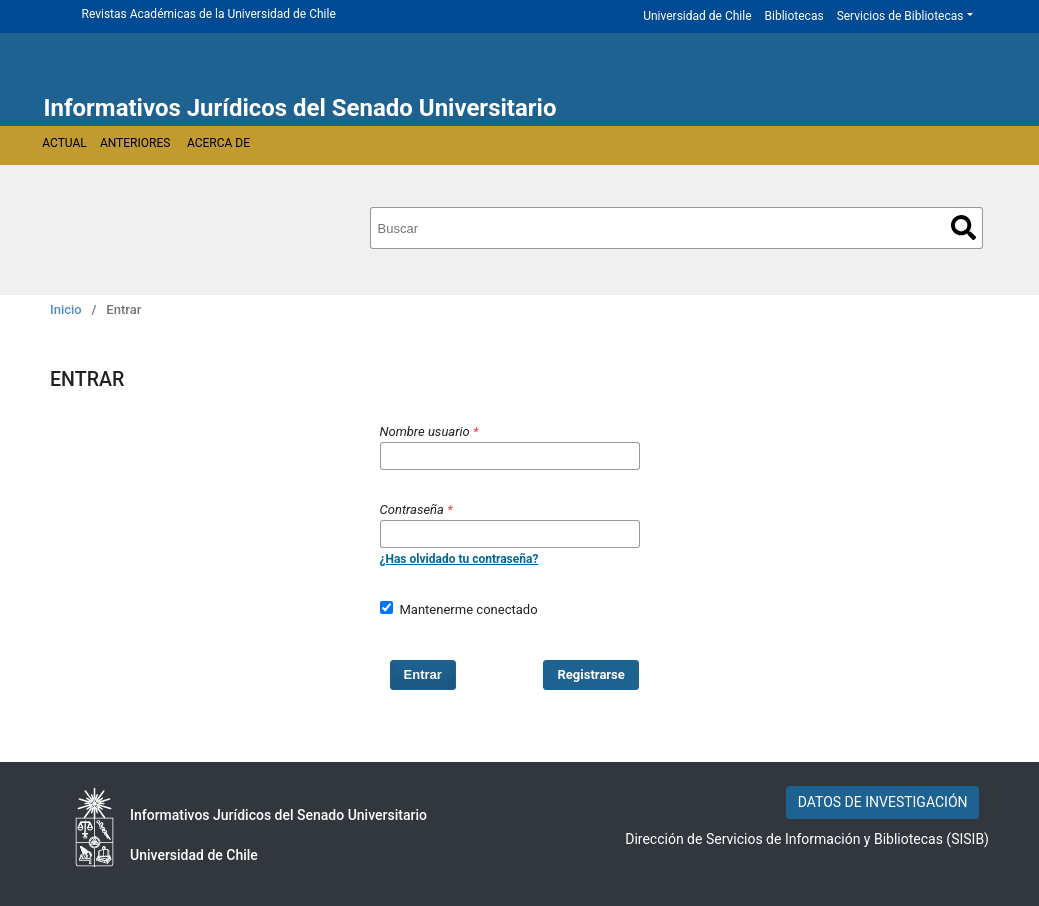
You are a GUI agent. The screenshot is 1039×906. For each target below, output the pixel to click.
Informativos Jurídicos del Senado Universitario (300, 108)
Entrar (423, 674)
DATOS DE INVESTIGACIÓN (883, 802)
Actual (64, 143)
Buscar (963, 227)
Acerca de (218, 143)
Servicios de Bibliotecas (900, 16)
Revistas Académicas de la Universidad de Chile (209, 14)
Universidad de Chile (697, 16)
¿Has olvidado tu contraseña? (459, 559)
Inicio (66, 309)
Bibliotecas (794, 16)
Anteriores (135, 143)
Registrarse (591, 674)
